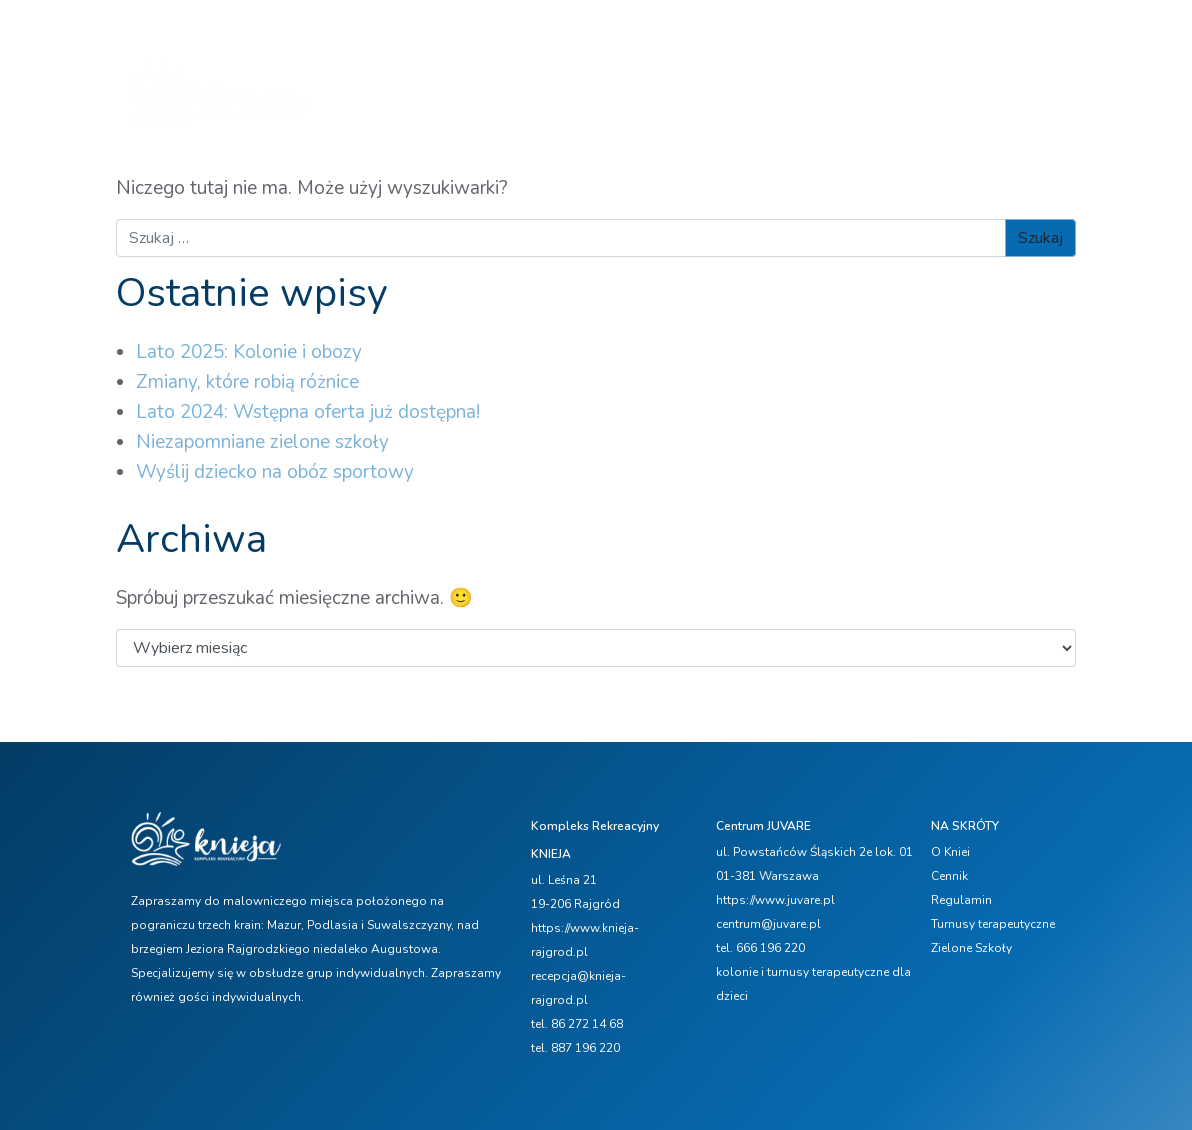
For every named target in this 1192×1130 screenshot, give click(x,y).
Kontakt (486, 115)
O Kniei (474, 75)
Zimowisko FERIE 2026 (677, 75)
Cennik (797, 75)
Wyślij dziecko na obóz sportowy (275, 472)
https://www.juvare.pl (775, 900)
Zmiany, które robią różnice (247, 382)
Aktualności (874, 75)
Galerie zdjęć (389, 115)
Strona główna (385, 75)
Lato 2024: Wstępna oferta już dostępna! (308, 412)
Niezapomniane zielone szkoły (262, 442)
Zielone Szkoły (971, 948)
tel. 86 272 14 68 (577, 1024)
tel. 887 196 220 (575, 1048)
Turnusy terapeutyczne (993, 924)
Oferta (546, 75)
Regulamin (961, 900)
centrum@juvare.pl (768, 924)
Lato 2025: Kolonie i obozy (249, 352)
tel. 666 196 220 (760, 948)
